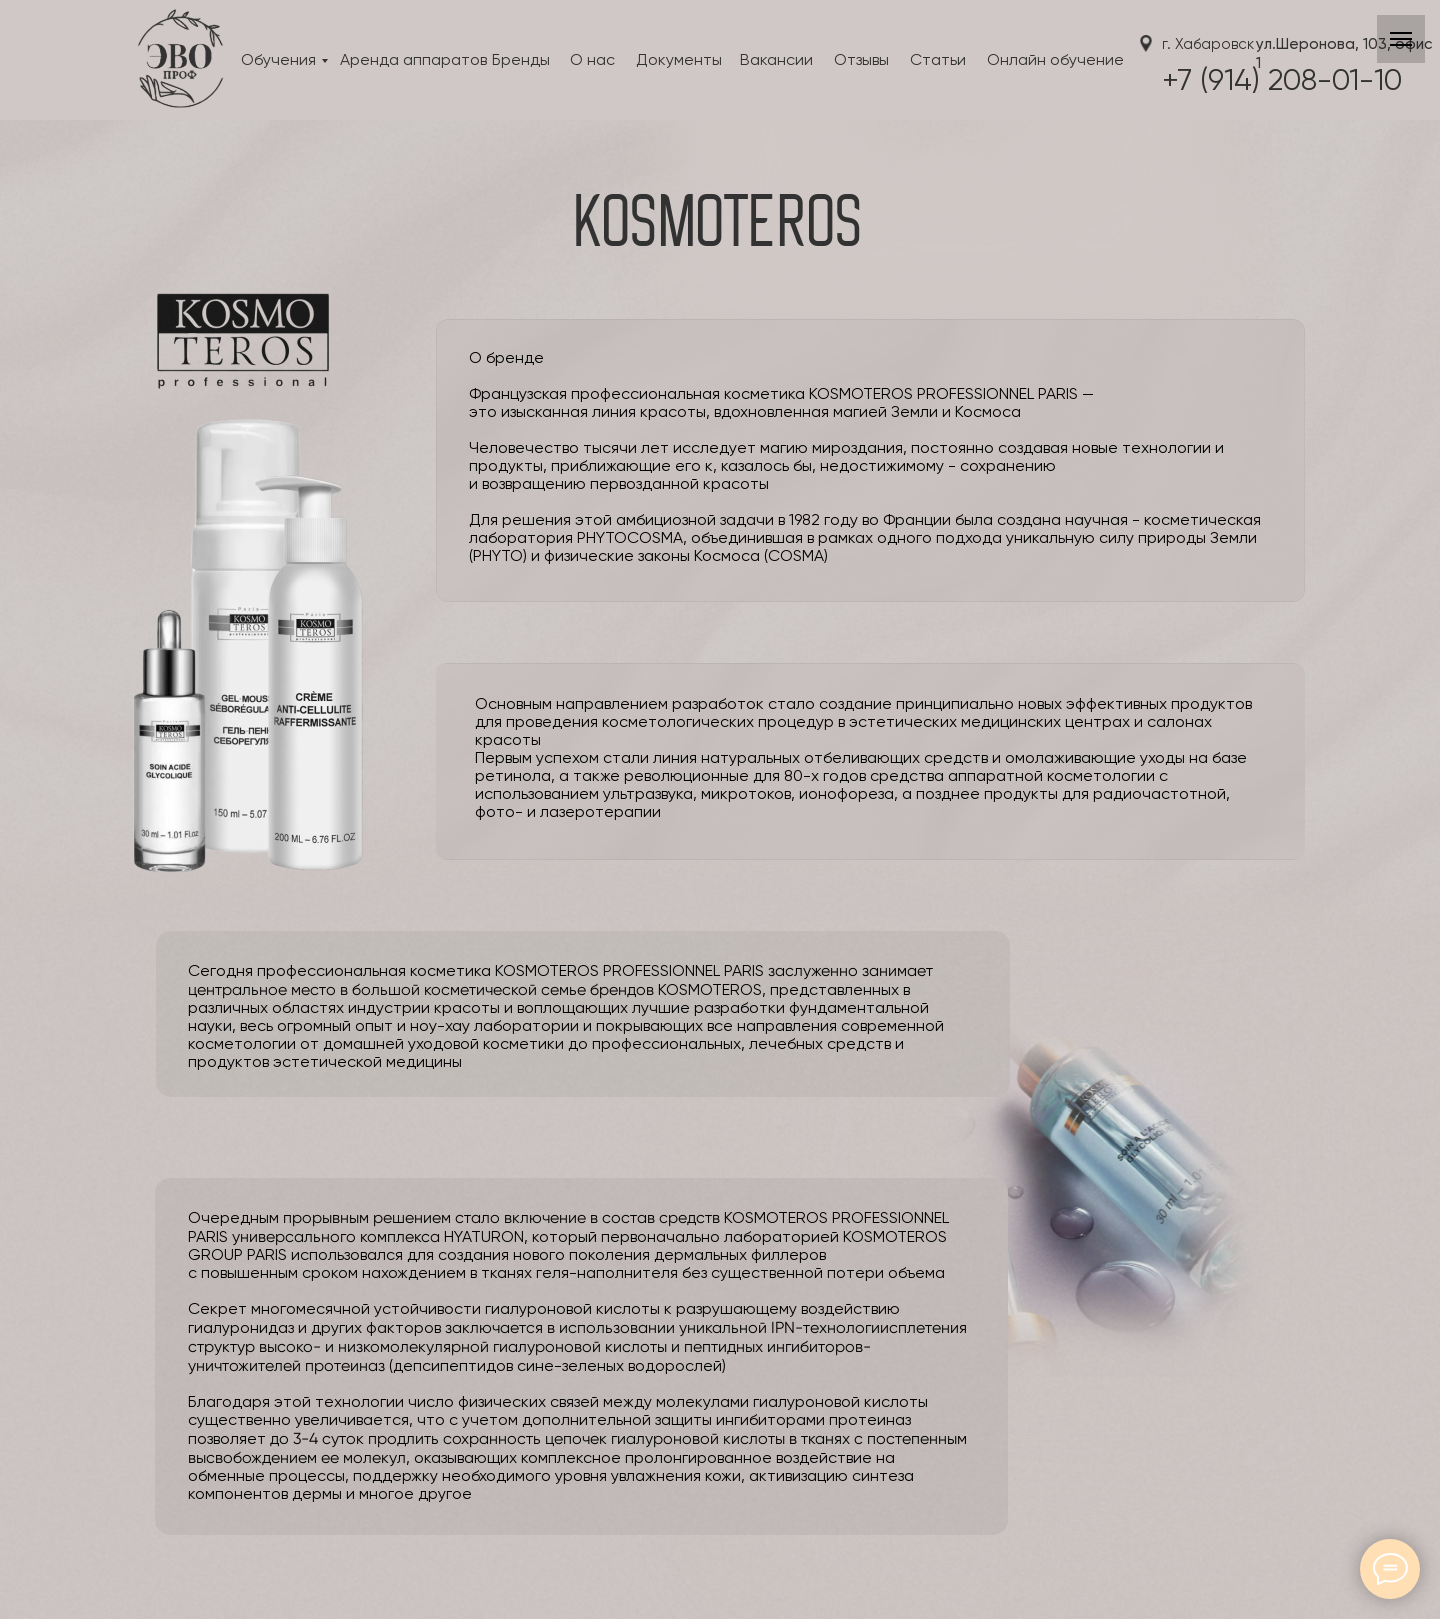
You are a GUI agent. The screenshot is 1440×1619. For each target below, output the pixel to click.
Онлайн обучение (1055, 61)
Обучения (278, 61)
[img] (178, 63)
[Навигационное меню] (1401, 39)
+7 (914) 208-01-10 (1282, 82)
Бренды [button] (521, 61)
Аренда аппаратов (413, 61)
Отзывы (861, 61)
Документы (679, 61)
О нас (592, 61)
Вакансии (776, 61)
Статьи (938, 61)
